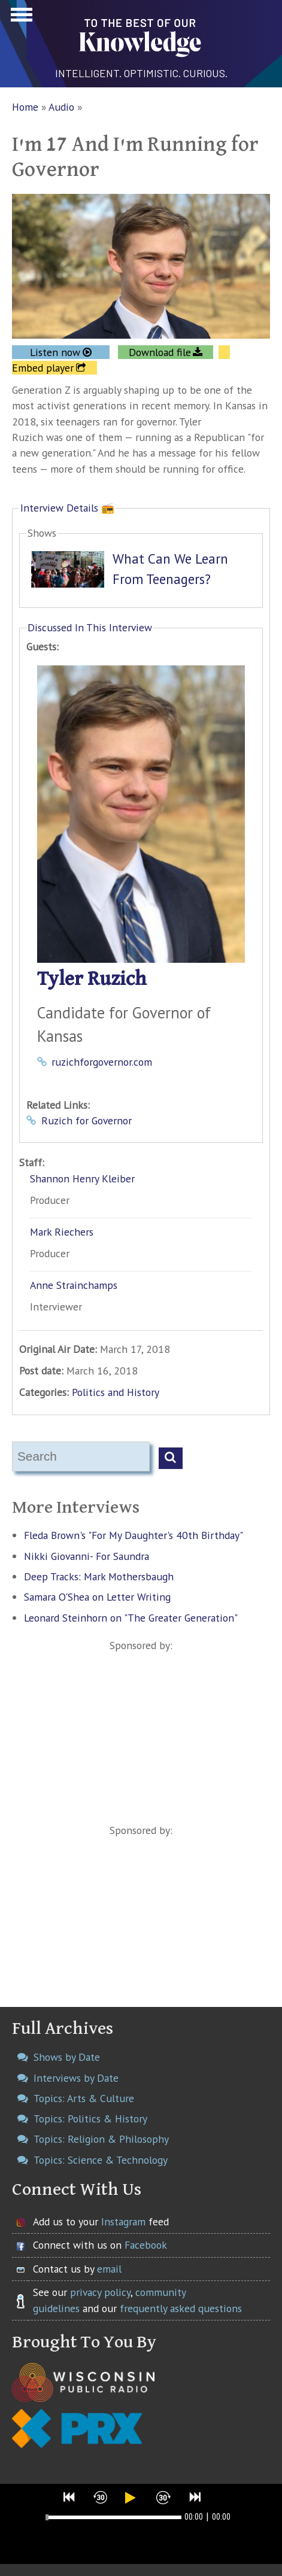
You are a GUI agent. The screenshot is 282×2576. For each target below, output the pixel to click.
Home (25, 107)
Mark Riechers (61, 1232)
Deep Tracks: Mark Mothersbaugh (99, 1576)
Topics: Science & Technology (101, 2160)
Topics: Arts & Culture (84, 2098)
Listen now (55, 352)
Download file (160, 352)
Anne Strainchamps (73, 1285)
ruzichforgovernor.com (101, 1062)
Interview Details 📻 (67, 508)
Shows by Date (67, 2057)
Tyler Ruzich (92, 979)
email (109, 2269)
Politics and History (115, 1392)
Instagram (123, 2221)
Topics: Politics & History (90, 2118)
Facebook (146, 2245)
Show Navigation (20, 18)
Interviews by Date (76, 2078)
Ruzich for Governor (86, 1120)
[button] (69, 2497)
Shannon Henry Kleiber (82, 1178)
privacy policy (100, 2292)
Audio (61, 107)
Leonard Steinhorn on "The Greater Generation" (131, 1618)
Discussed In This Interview (90, 627)
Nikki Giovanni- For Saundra (86, 1556)
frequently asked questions (181, 2308)
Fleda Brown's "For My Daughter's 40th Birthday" (133, 1535)
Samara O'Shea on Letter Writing (97, 1597)
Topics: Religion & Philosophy (101, 2139)
